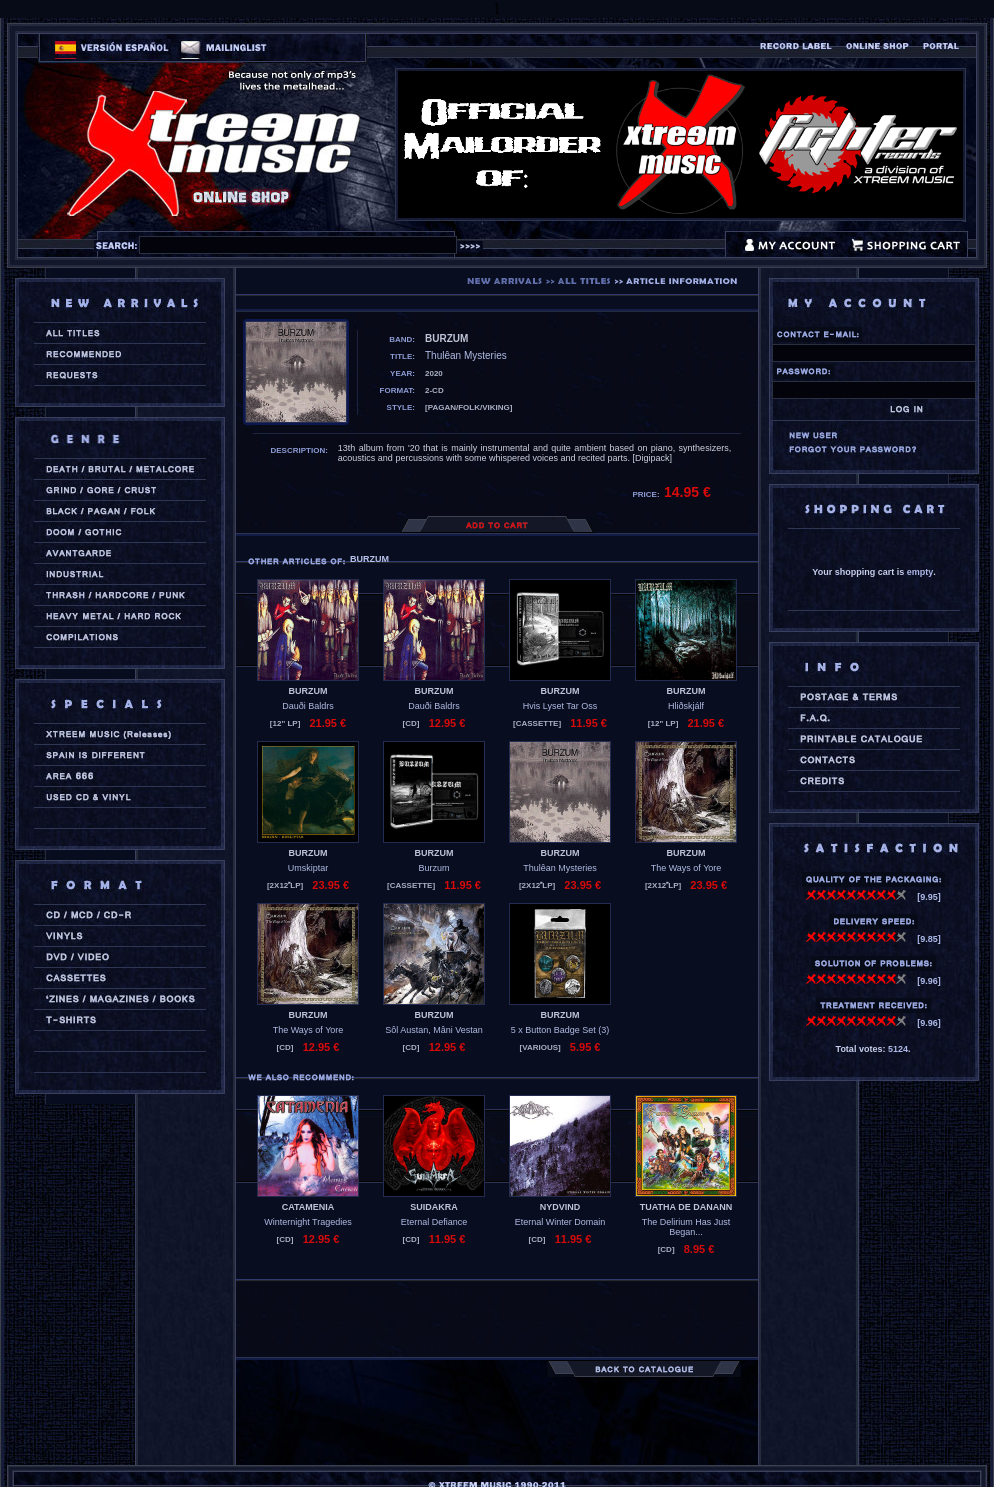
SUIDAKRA (434, 1207)
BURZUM (308, 691)
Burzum (433, 868)
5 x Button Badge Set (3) (560, 1030)
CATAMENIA (308, 1207)
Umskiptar (308, 868)
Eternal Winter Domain (560, 1222)
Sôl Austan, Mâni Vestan (434, 1030)
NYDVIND (560, 1207)
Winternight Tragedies (308, 1222)
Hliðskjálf (686, 706)
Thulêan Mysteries (560, 868)
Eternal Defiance (434, 1222)
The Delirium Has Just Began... (686, 1227)
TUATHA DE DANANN (686, 1207)
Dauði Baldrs (308, 706)
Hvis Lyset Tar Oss (560, 706)
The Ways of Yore (686, 868)
